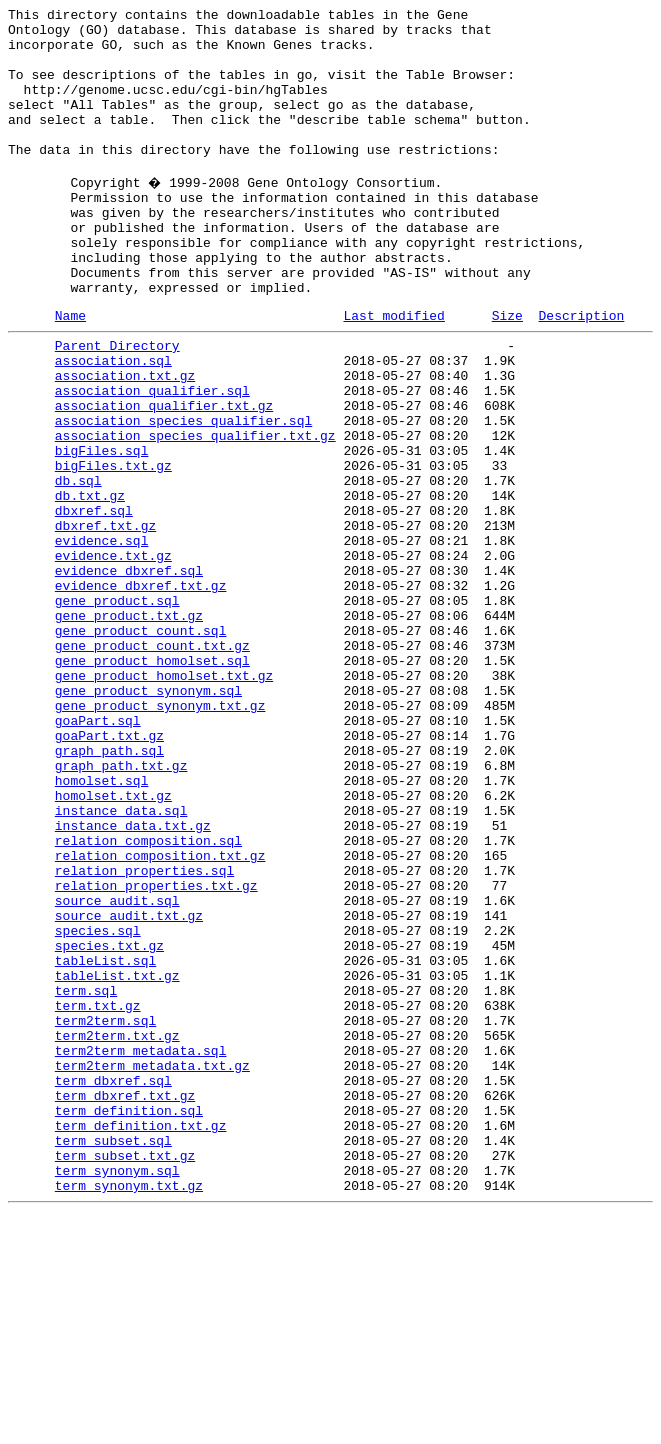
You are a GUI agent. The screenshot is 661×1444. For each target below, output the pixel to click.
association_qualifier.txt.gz (164, 477)
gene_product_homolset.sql (152, 783)
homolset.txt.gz (113, 945)
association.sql (113, 423)
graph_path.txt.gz (121, 909)
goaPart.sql (98, 855)
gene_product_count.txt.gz (152, 765)
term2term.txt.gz (117, 1233)
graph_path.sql (109, 891)
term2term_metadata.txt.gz (152, 1269)
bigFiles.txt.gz (113, 549)
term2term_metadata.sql (141, 1251)
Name (70, 372)
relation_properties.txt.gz (156, 1053)
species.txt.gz (109, 1125)
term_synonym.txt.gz (129, 1413)
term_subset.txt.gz (125, 1377)
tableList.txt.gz (117, 1161)
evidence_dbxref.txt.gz (141, 693)
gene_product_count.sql (141, 747)
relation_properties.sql (144, 1035)
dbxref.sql (94, 603)
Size (507, 372)
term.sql (86, 1179)
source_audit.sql (117, 1071)
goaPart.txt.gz (109, 873)
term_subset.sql (113, 1359)
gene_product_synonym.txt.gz (160, 837)
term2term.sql (105, 1215)
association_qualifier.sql (152, 459)
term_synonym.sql (117, 1395)
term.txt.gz (98, 1197)
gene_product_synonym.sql (148, 819)
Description (581, 372)
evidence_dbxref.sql (129, 675)
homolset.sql (102, 927)
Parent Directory (117, 405)
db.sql (78, 567)
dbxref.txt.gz (105, 621)
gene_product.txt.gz (129, 729)
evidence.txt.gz (113, 657)
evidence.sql (102, 639)
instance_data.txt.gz (133, 981)
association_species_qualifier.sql (183, 495)
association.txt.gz (125, 441)
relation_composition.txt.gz (160, 1017)
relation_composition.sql (148, 999)
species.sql (98, 1107)
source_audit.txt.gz (129, 1089)
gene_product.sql (117, 711)
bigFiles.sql (102, 531)
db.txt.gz (90, 585)
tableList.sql (105, 1143)
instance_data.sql (121, 963)
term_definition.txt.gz (141, 1341)
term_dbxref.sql (113, 1287)
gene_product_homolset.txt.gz (164, 801)
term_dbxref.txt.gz (125, 1305)
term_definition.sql (129, 1323)
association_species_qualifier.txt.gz (195, 513)
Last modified (393, 372)
